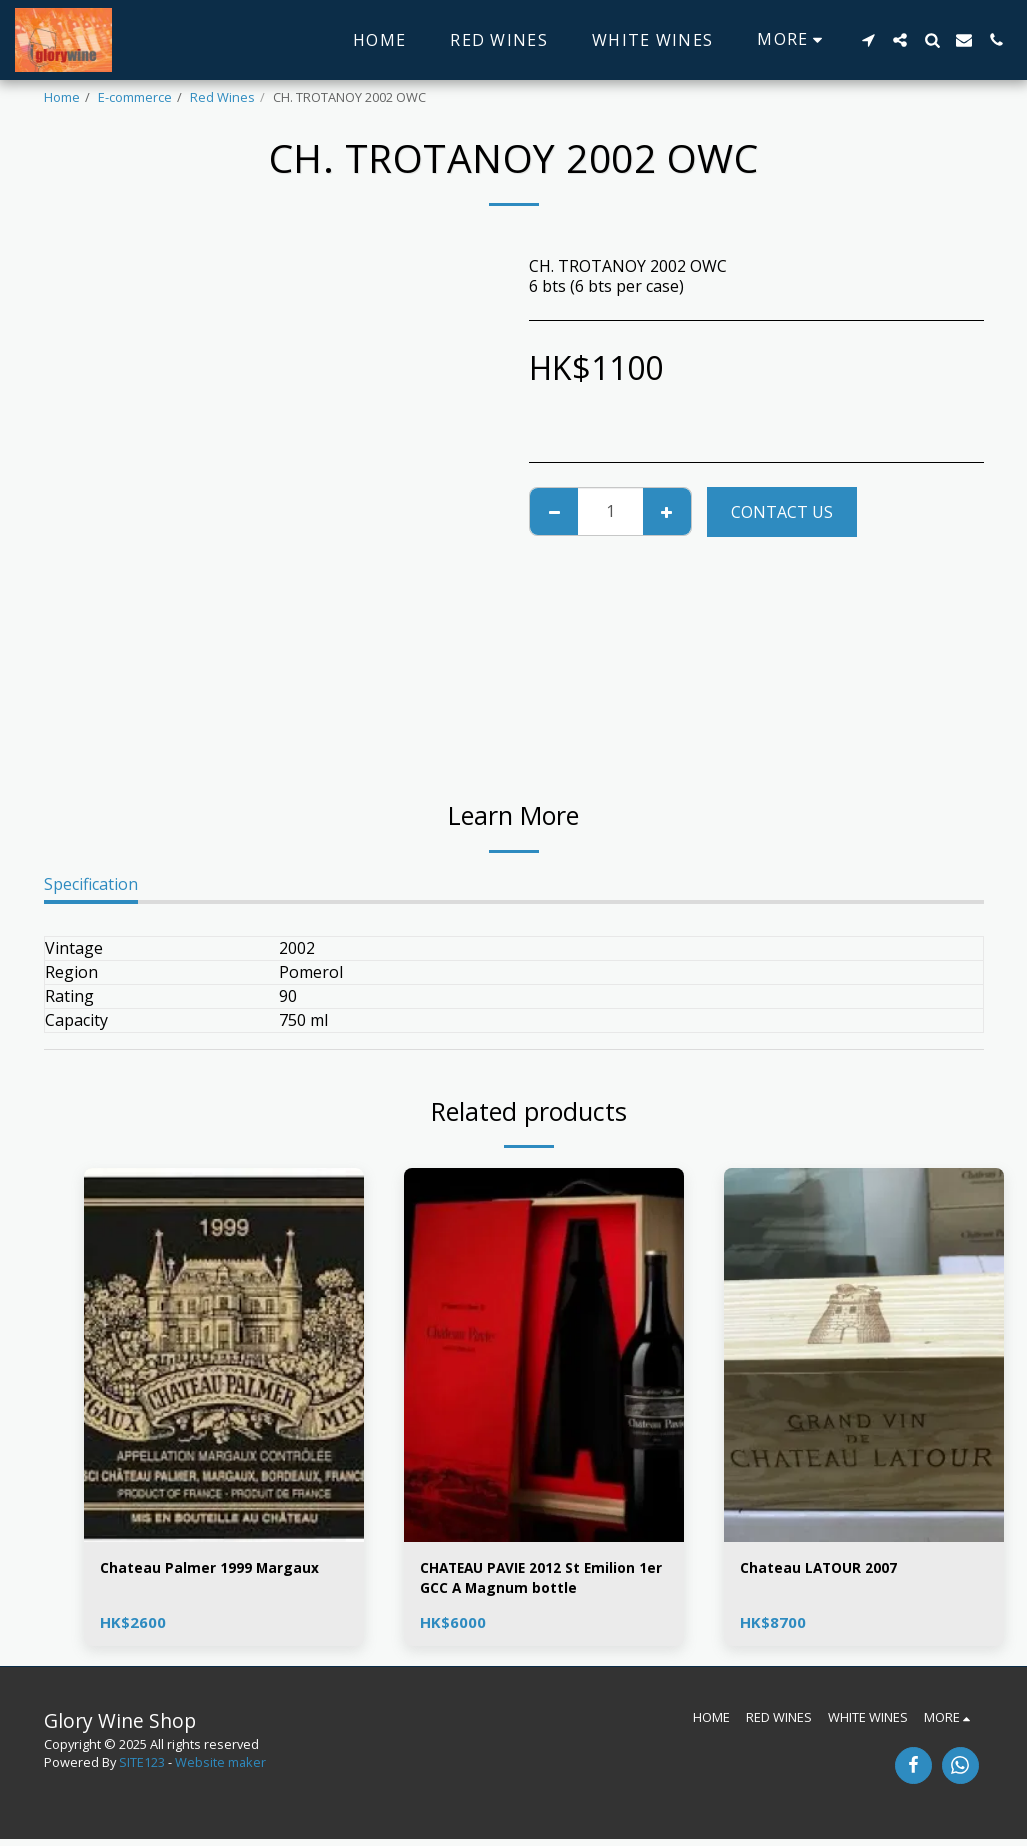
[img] (224, 1354)
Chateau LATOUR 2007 (829, 1570)
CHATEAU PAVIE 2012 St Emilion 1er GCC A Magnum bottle (544, 1582)
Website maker (220, 1769)
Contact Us (782, 512)
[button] (868, 40)
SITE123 (142, 1769)
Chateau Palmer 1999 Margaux (223, 1570)
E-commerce (135, 97)
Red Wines (222, 97)
